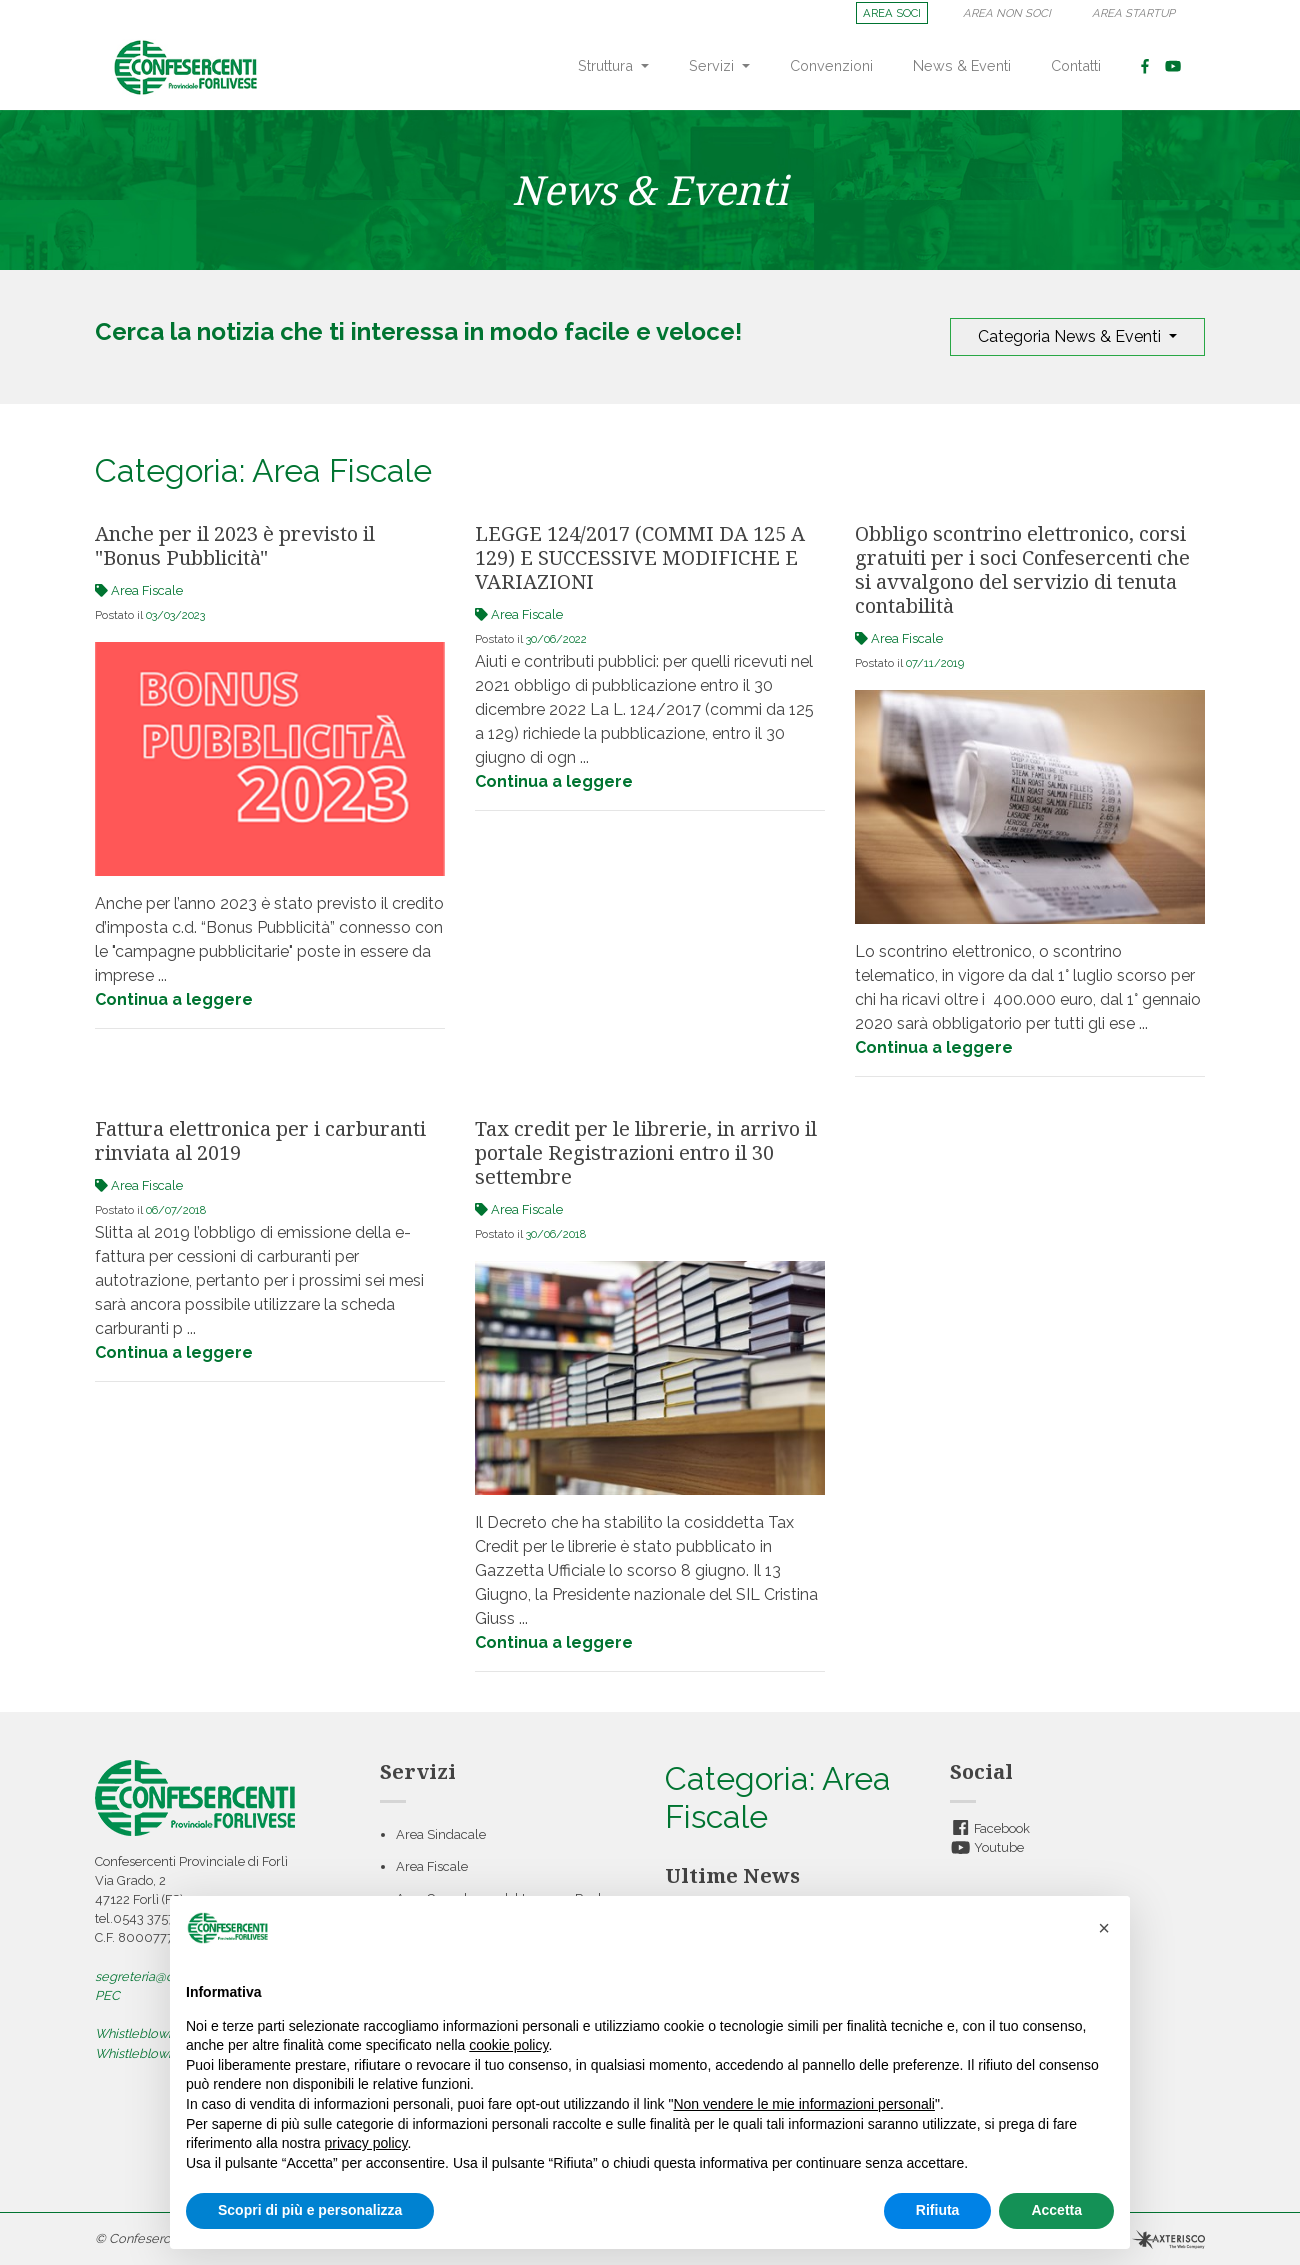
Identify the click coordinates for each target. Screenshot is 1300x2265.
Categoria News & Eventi (1071, 336)
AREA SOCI (892, 13)
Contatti (1076, 65)
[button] (1104, 1928)
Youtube (987, 1847)
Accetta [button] (1056, 2210)
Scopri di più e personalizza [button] (310, 2210)
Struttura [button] (607, 65)
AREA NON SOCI (1007, 13)
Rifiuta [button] (938, 2210)
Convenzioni (831, 65)
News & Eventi (962, 65)
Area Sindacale (441, 1834)
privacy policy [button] (366, 2143)
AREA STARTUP (1133, 13)
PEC (107, 1995)
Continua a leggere (174, 999)
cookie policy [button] (508, 2045)
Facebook (990, 1828)
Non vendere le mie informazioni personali (803, 2104)
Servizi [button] (713, 65)
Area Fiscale (432, 1866)
